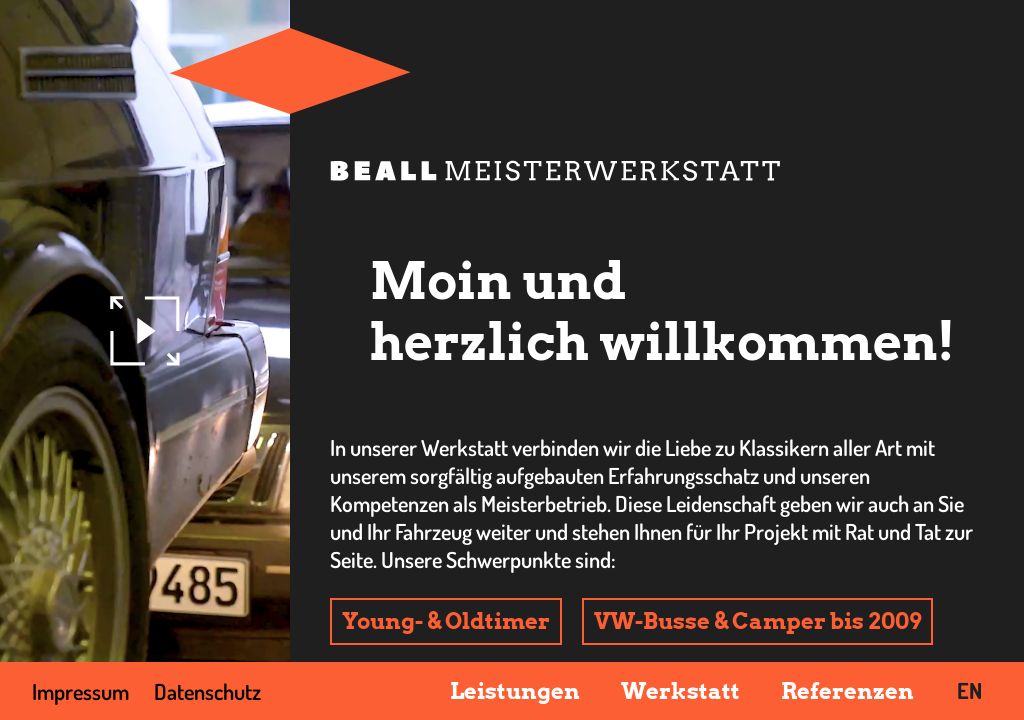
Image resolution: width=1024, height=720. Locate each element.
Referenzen (847, 691)
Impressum (80, 691)
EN (969, 690)
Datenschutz (207, 691)
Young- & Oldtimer (446, 621)
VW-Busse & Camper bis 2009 (757, 621)
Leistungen (515, 691)
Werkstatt (680, 691)
